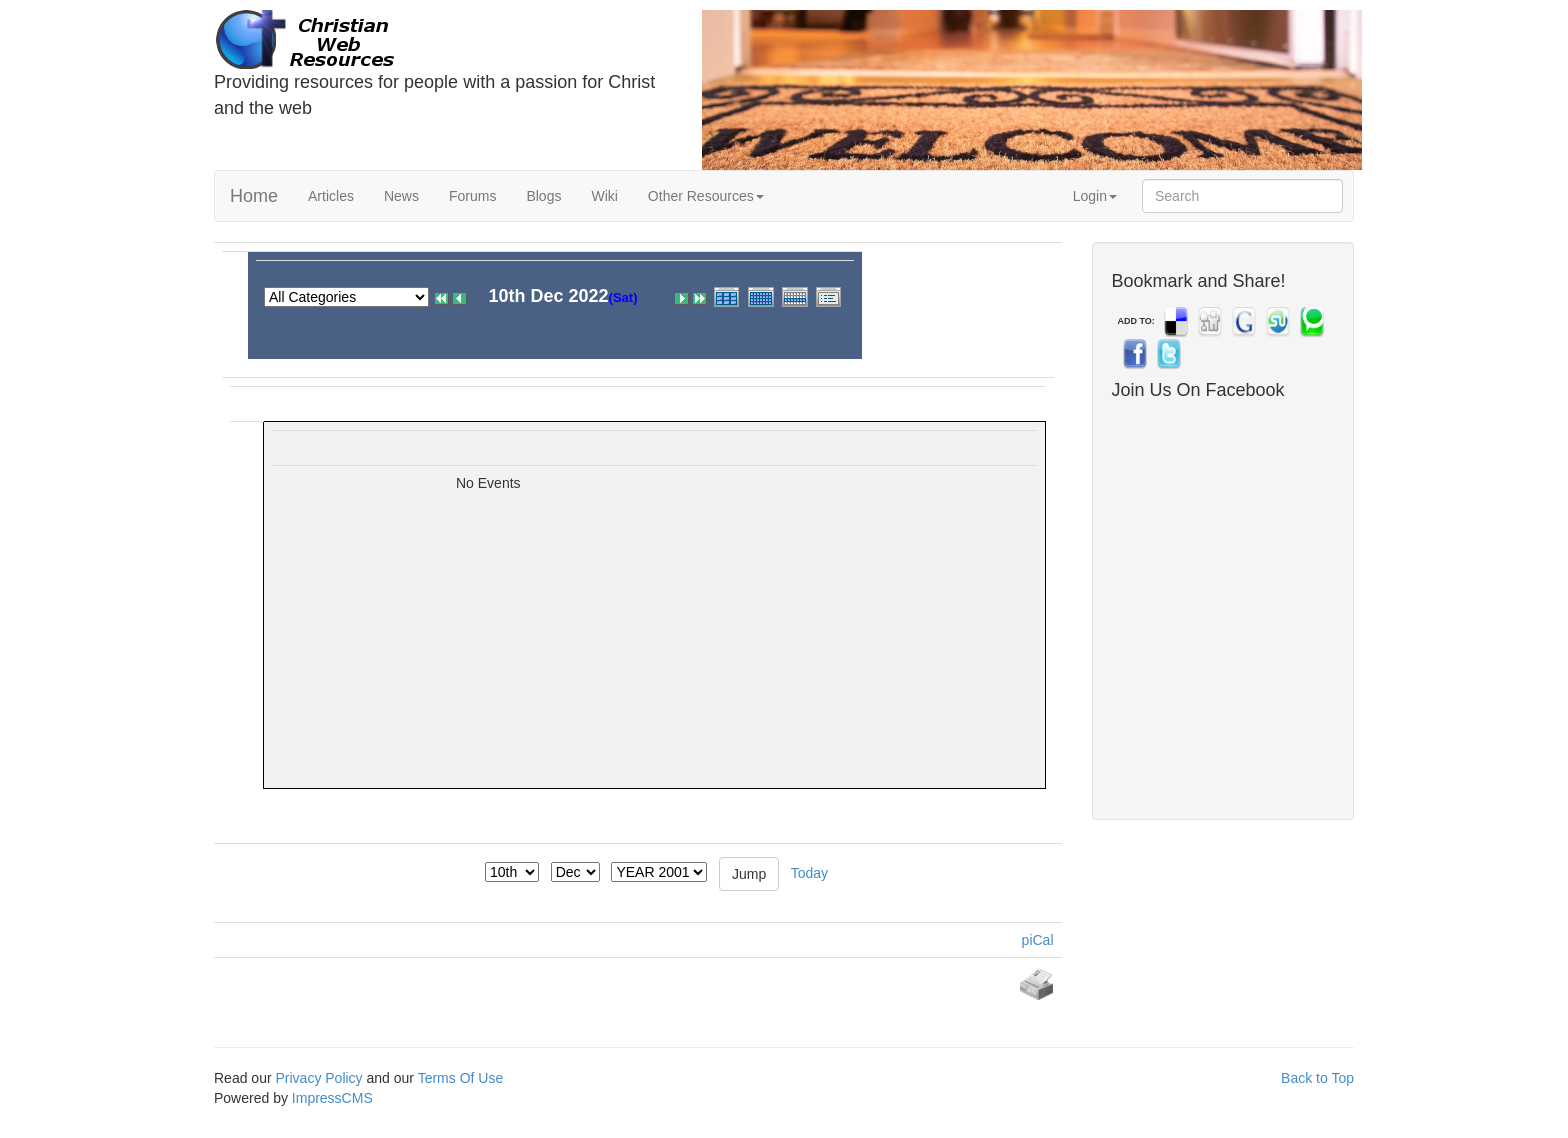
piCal (1038, 940)
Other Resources (706, 196)
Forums (472, 196)
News (401, 196)
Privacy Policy (318, 1078)
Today (809, 872)
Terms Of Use (461, 1078)
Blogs (543, 196)
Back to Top (1317, 1078)
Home (254, 196)
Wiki (604, 196)
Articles (331, 196)
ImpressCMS (332, 1098)
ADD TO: (1136, 321)
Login (1095, 196)
